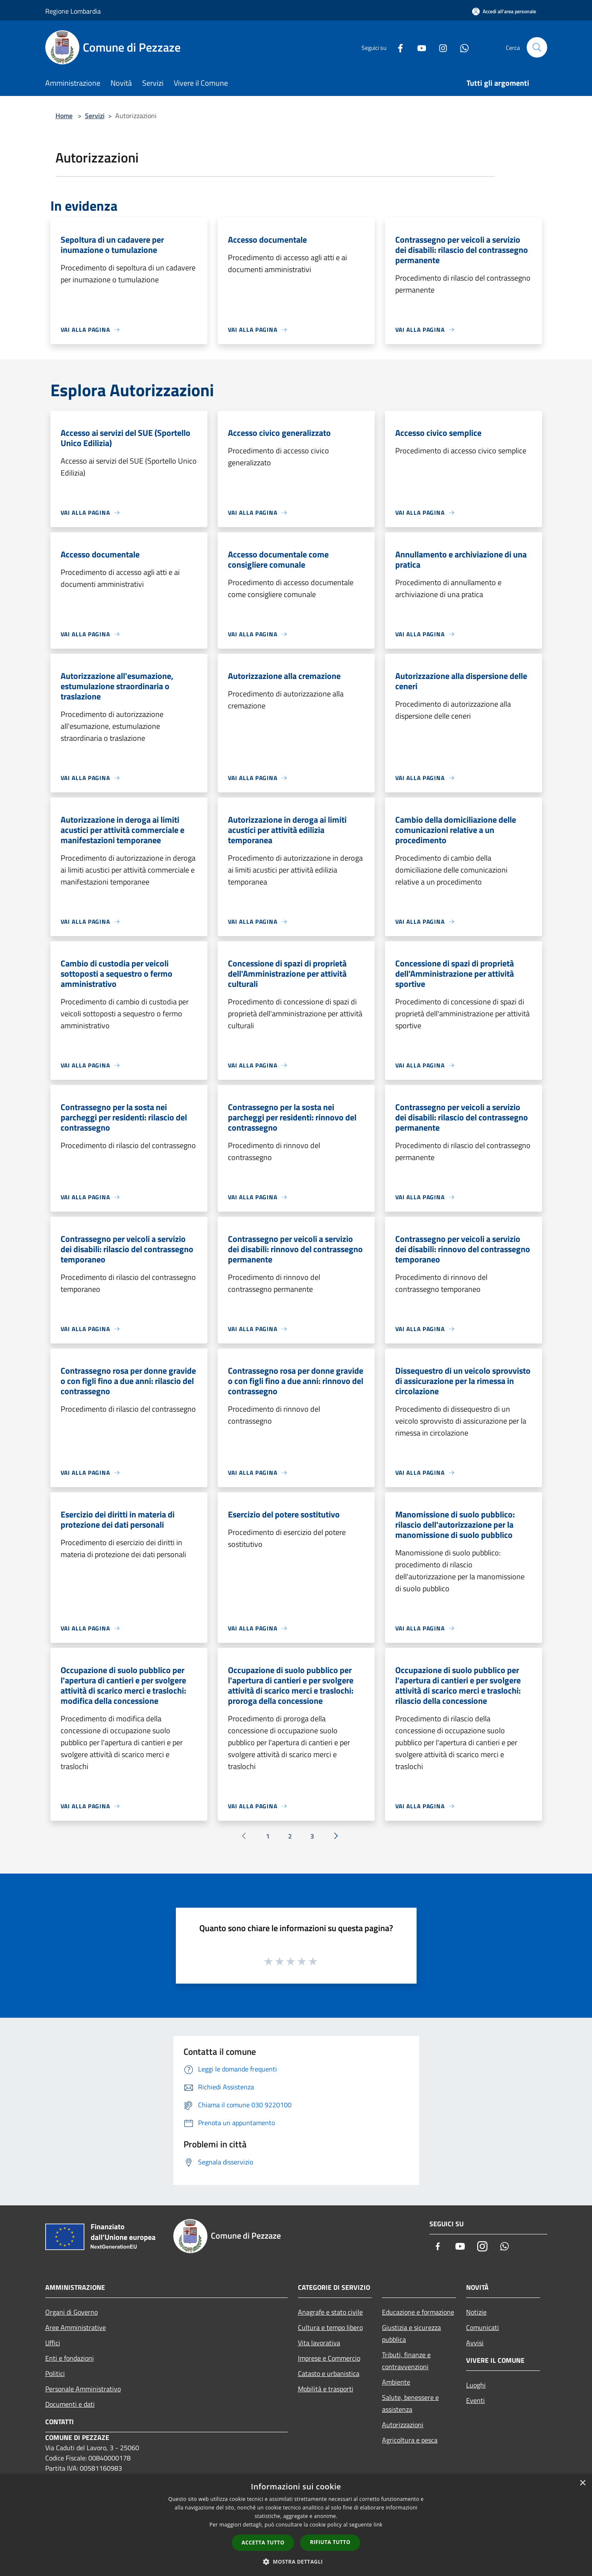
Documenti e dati (70, 2404)
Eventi (475, 2400)
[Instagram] (439, 47)
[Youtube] (418, 47)
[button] (296, 2561)
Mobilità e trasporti (325, 2389)
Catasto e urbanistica (328, 2373)
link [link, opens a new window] (377, 2524)
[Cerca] (537, 47)
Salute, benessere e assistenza (410, 2403)
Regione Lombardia (73, 11)
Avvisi (475, 2343)
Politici (55, 2373)
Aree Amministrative (75, 2327)
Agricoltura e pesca (409, 2440)
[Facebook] (396, 47)
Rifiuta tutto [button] (330, 2542)
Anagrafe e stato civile (330, 2312)
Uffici (52, 2343)
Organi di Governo (71, 2312)
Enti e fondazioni (69, 2358)
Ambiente (396, 2382)
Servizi (95, 115)
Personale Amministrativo (83, 2389)
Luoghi (476, 2385)
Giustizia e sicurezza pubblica (411, 2333)
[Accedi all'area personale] (504, 11)
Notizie (476, 2312)
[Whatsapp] (461, 47)
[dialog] (296, 2525)
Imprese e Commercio (329, 2358)
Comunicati (482, 2327)
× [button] (582, 2483)
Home (64, 115)
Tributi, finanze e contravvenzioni (406, 2361)
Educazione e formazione (418, 2312)
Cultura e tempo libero (330, 2327)
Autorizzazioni (402, 2424)
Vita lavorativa (319, 2343)
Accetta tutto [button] (263, 2542)
